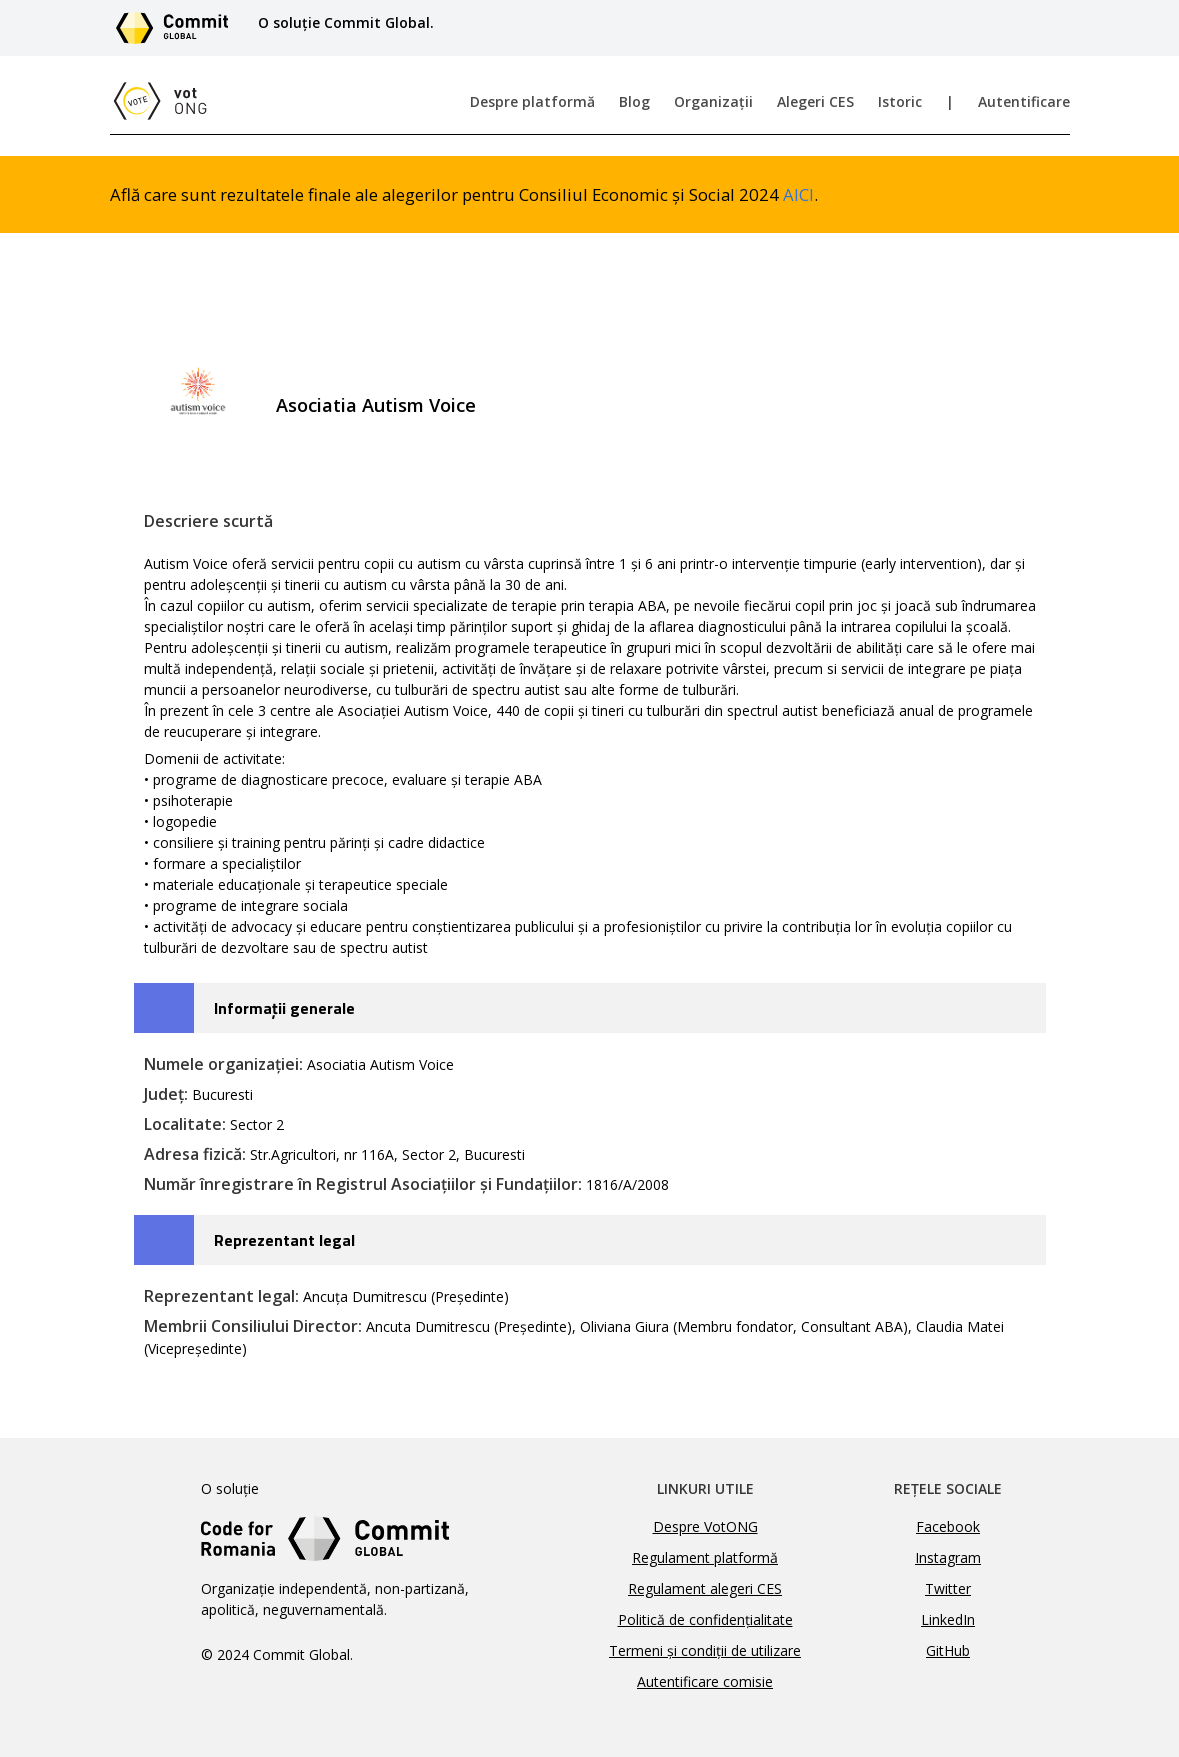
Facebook (948, 1526)
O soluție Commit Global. (346, 22)
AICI (798, 194)
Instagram (948, 1557)
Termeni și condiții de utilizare (705, 1650)
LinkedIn (948, 1619)
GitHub (948, 1650)
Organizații (713, 101)
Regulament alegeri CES (705, 1588)
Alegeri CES (815, 101)
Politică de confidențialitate (705, 1619)
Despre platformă (532, 101)
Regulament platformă (705, 1557)
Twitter (948, 1588)
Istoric (900, 101)
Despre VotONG (705, 1526)
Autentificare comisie (705, 1681)
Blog (634, 101)
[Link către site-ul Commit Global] (179, 28)
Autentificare (1024, 101)
